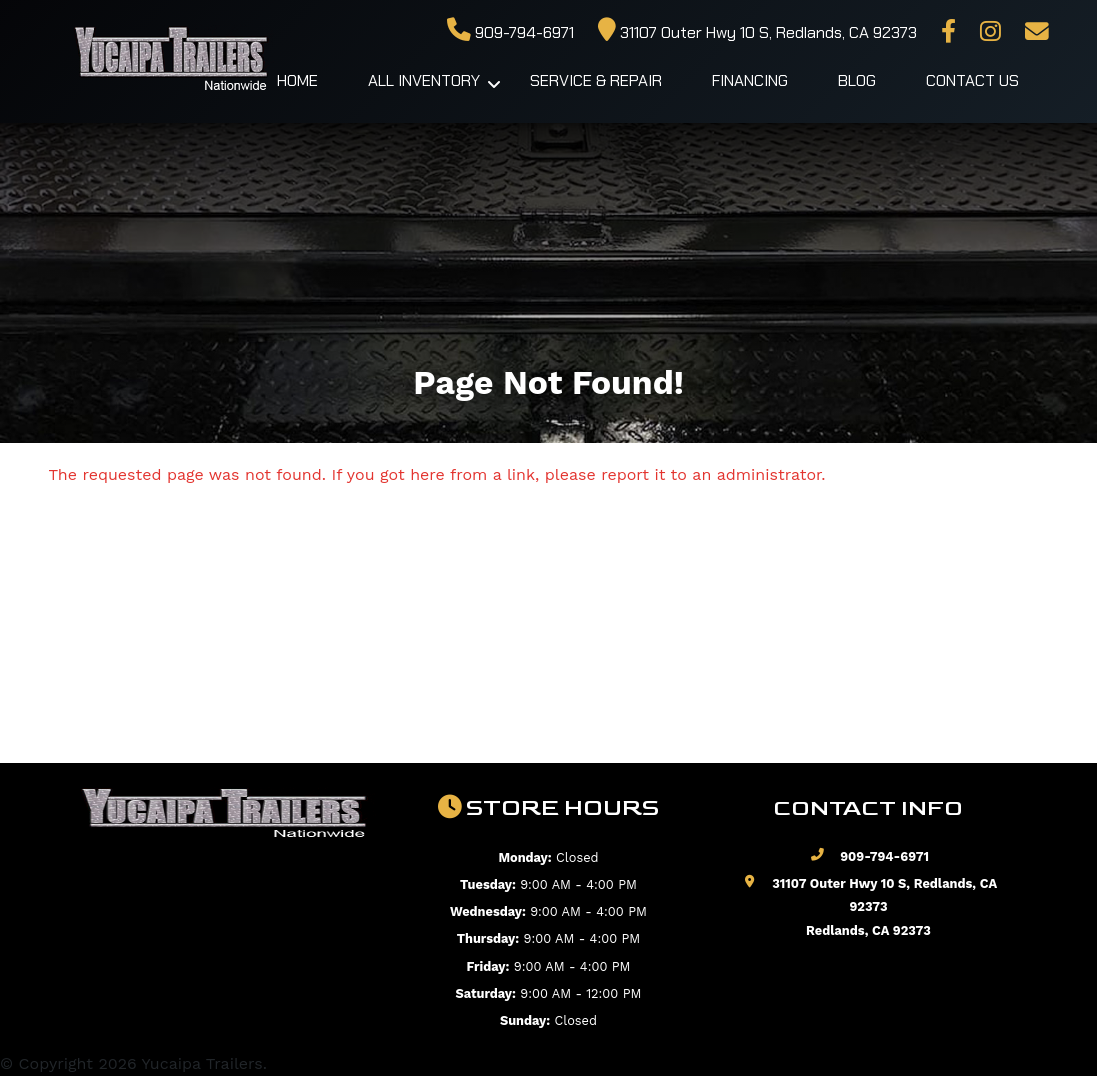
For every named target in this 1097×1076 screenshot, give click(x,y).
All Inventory (424, 80)
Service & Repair (596, 80)
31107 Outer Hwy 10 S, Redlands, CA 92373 (757, 32)
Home (297, 80)
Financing (750, 80)
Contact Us (972, 80)
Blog (857, 80)
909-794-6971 (510, 32)
